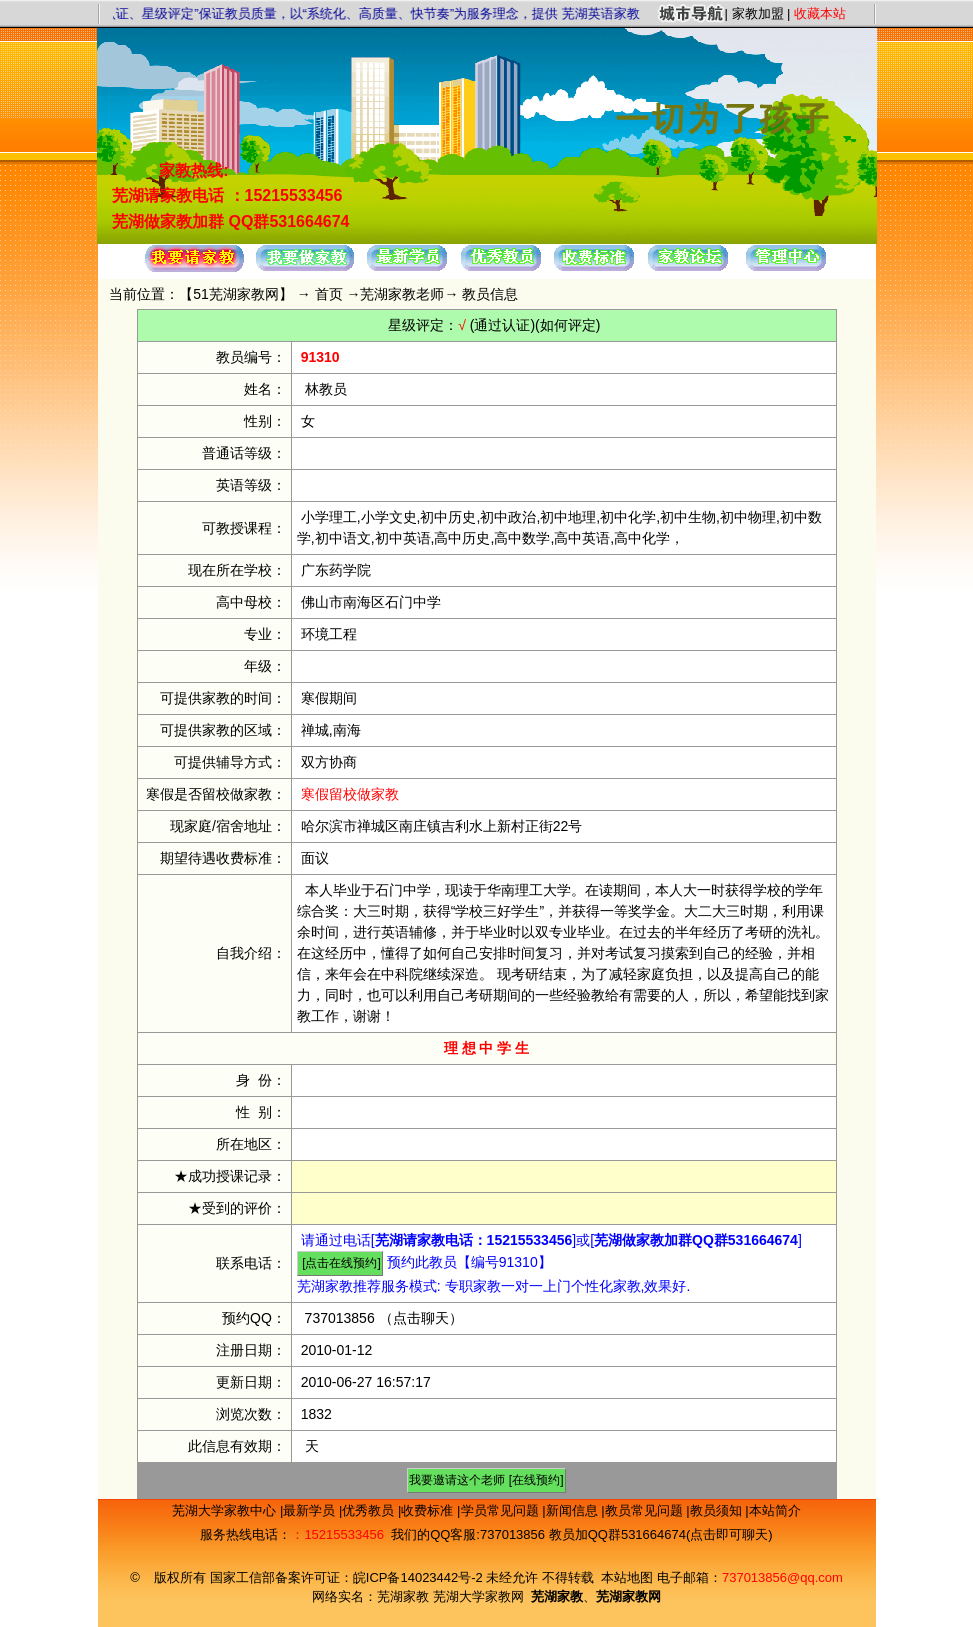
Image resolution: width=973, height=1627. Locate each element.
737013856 (340, 1318)
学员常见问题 (502, 1510)
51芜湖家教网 (236, 294)
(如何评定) (567, 325)
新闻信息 (574, 1510)
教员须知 (718, 1510)
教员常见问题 (646, 1510)
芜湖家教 (403, 1596)
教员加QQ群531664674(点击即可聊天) (661, 1534)
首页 (329, 294)
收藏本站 (820, 13)
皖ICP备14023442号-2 (420, 1577)
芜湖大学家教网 (478, 1596)
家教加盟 (758, 13)
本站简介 (775, 1510)
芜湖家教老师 (402, 294)
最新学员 (311, 1510)
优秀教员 (370, 1510)
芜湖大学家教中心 (226, 1510)
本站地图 (627, 1577)
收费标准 (429, 1510)
